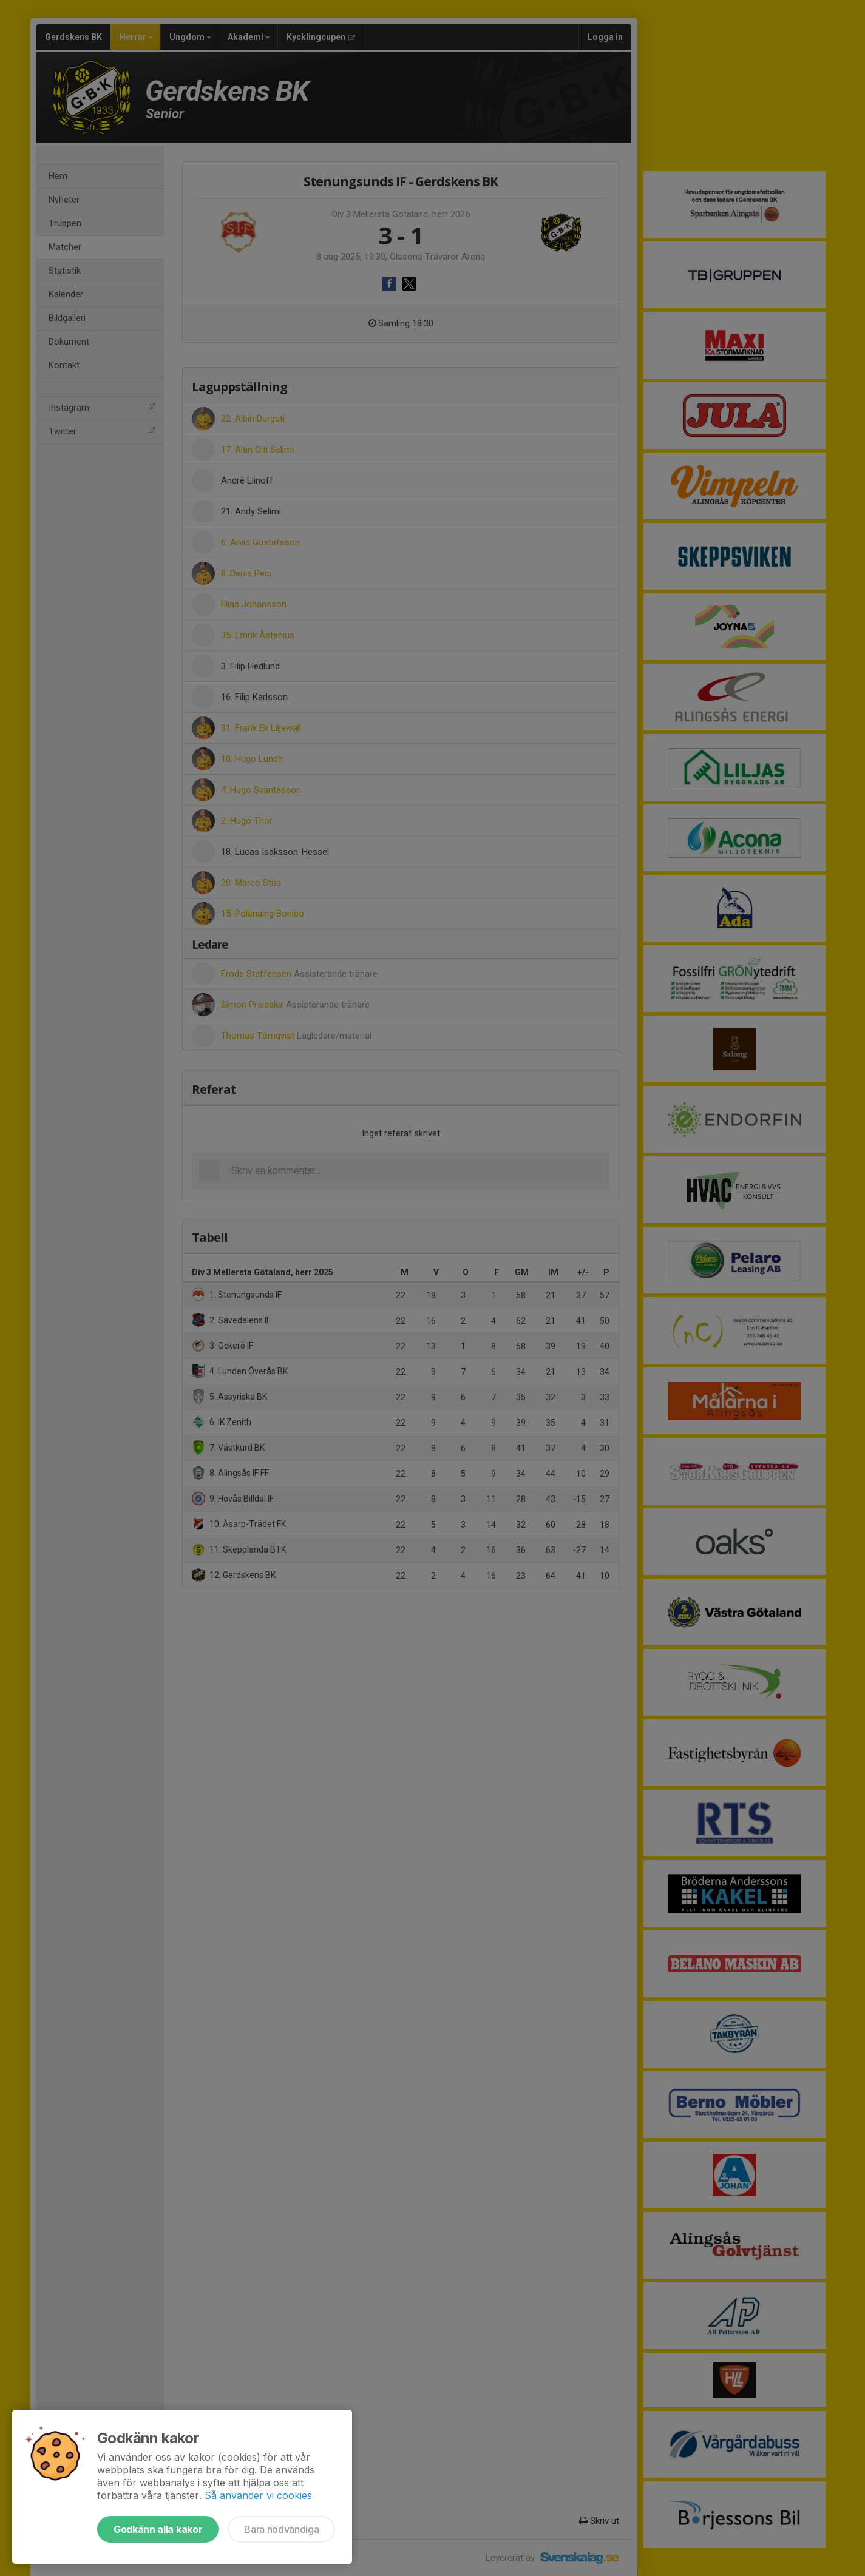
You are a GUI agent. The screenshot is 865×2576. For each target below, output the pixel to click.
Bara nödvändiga (281, 2529)
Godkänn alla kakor (158, 2529)
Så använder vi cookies (258, 2495)
